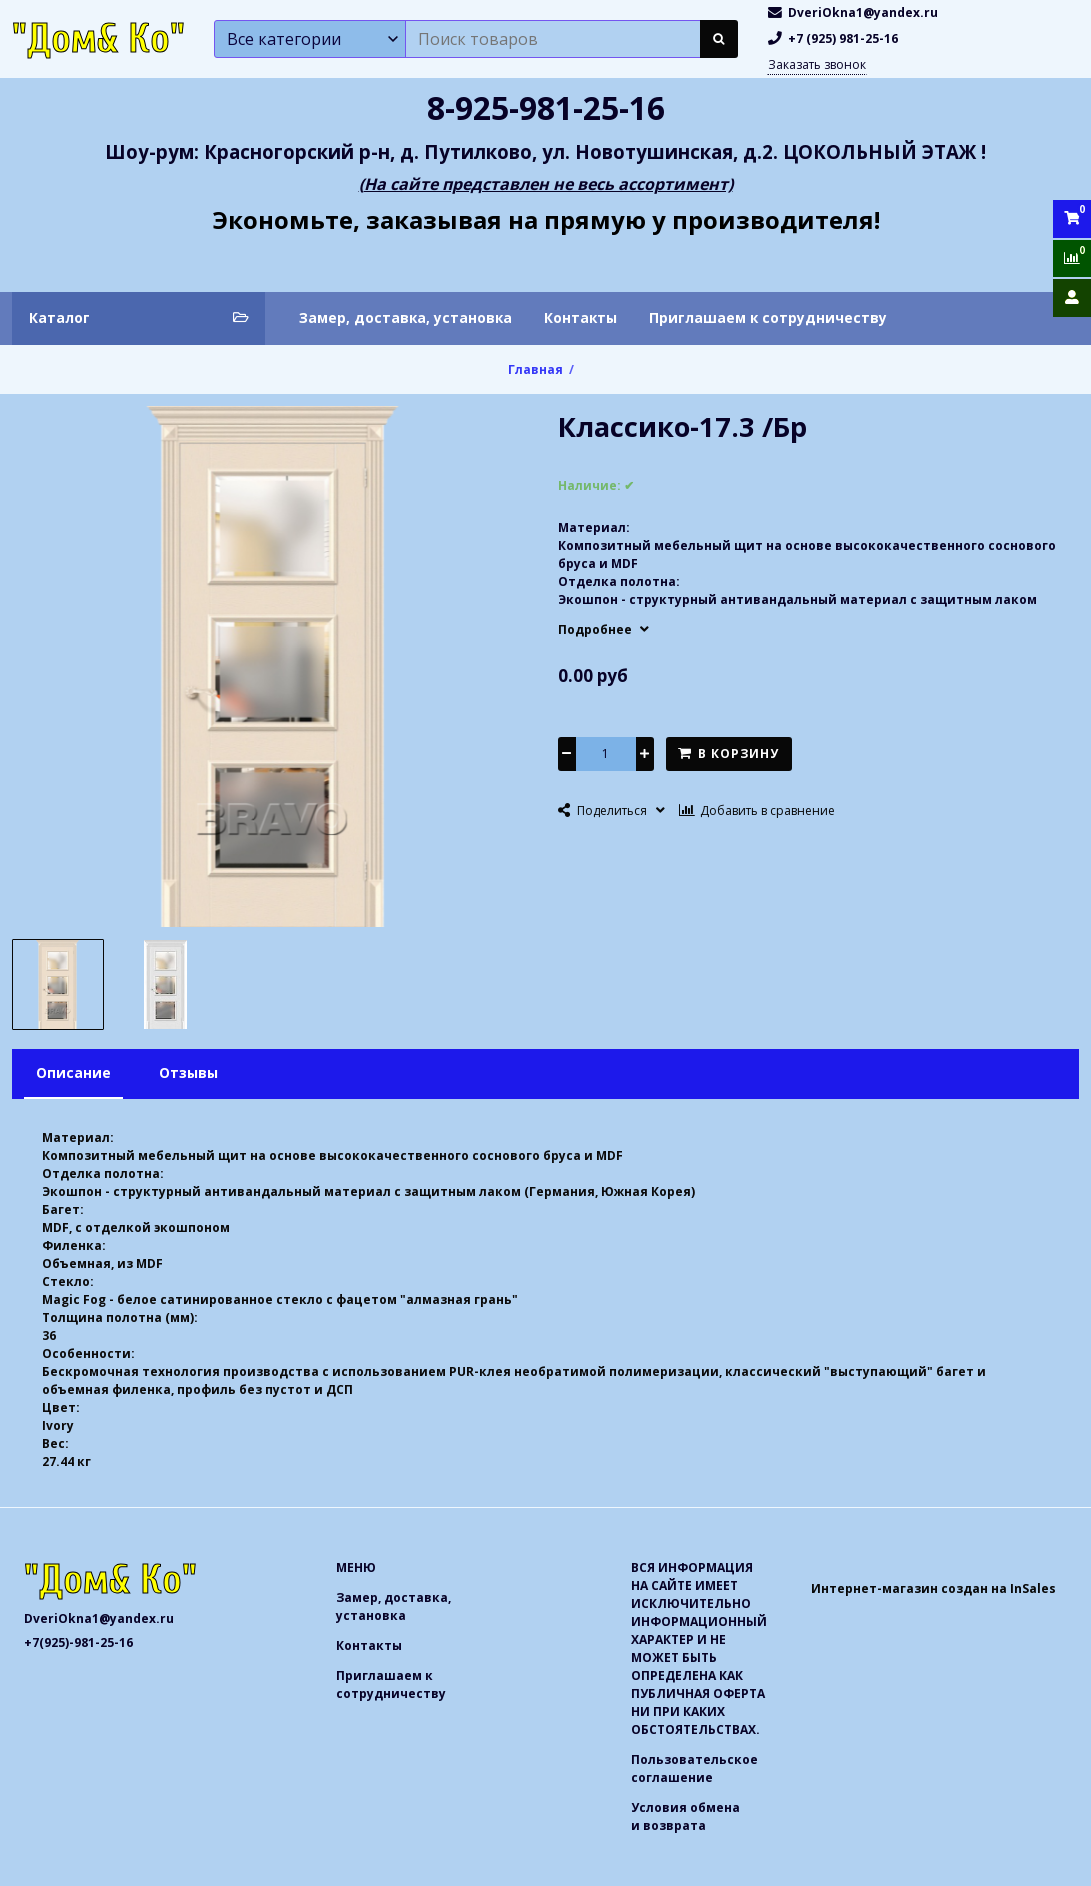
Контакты (580, 317)
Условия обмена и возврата (685, 1816)
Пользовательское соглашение (694, 1768)
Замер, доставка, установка (405, 317)
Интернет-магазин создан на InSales (933, 1588)
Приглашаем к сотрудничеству (768, 317)
